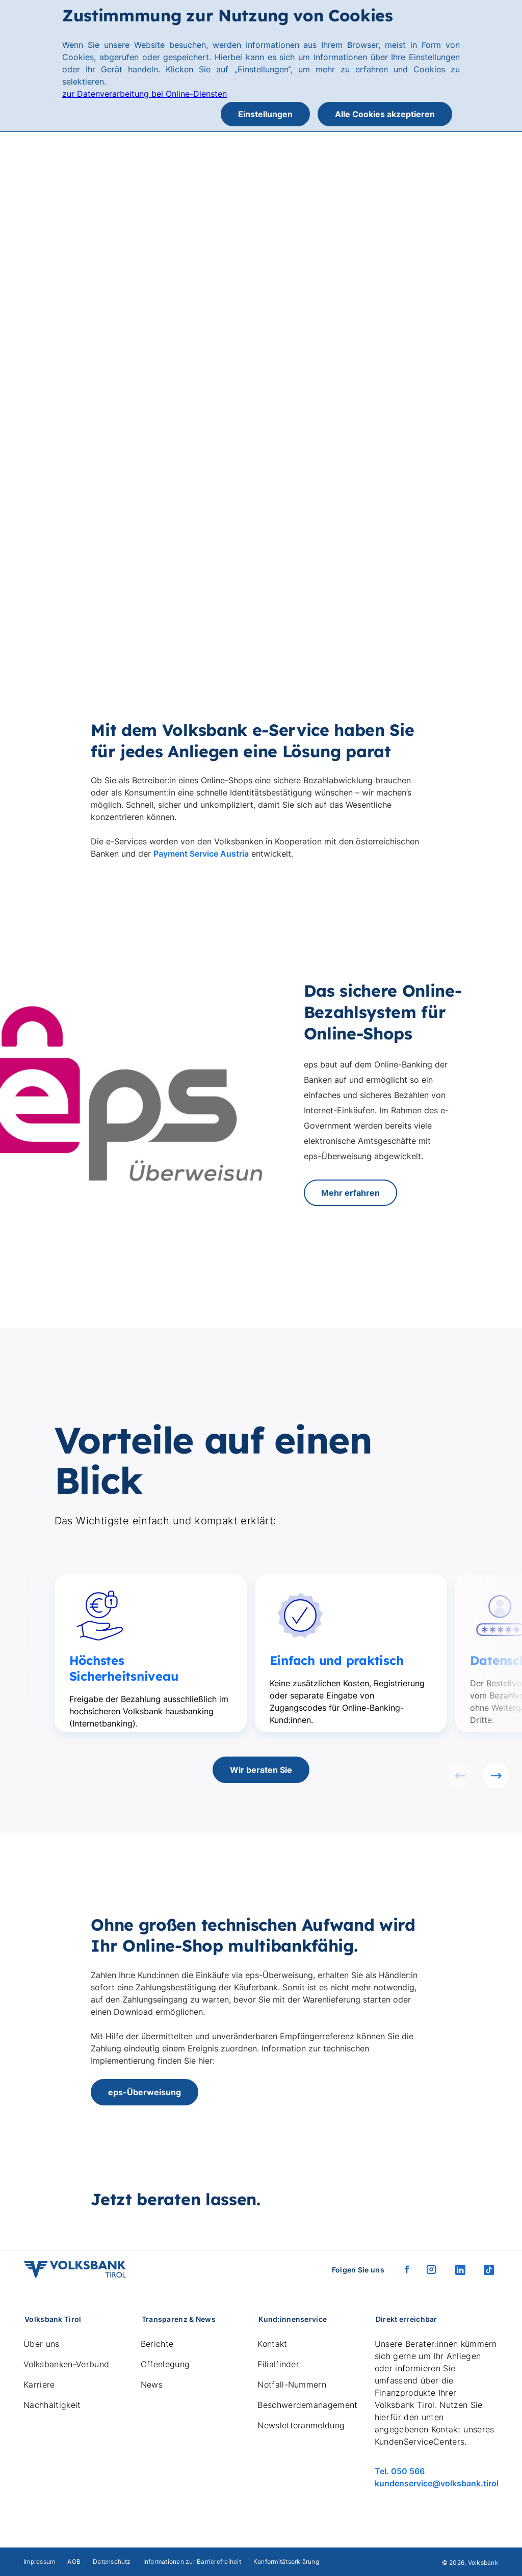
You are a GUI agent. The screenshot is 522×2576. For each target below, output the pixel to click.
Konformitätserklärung (286, 2561)
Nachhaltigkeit (52, 2405)
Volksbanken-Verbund (66, 2364)
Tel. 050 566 (400, 2471)
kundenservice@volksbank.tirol (437, 2483)
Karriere (39, 2384)
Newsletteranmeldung (301, 2425)
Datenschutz (112, 2561)
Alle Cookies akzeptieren (385, 114)
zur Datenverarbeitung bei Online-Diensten (144, 94)
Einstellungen (265, 114)
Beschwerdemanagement (307, 2405)
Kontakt (272, 2344)
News (152, 2384)
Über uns (41, 2344)
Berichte (157, 2344)
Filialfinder (278, 2364)
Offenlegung (165, 2364)
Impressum (39, 2561)
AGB (74, 2561)
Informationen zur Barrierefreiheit (192, 2561)
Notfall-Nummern (291, 2384)
